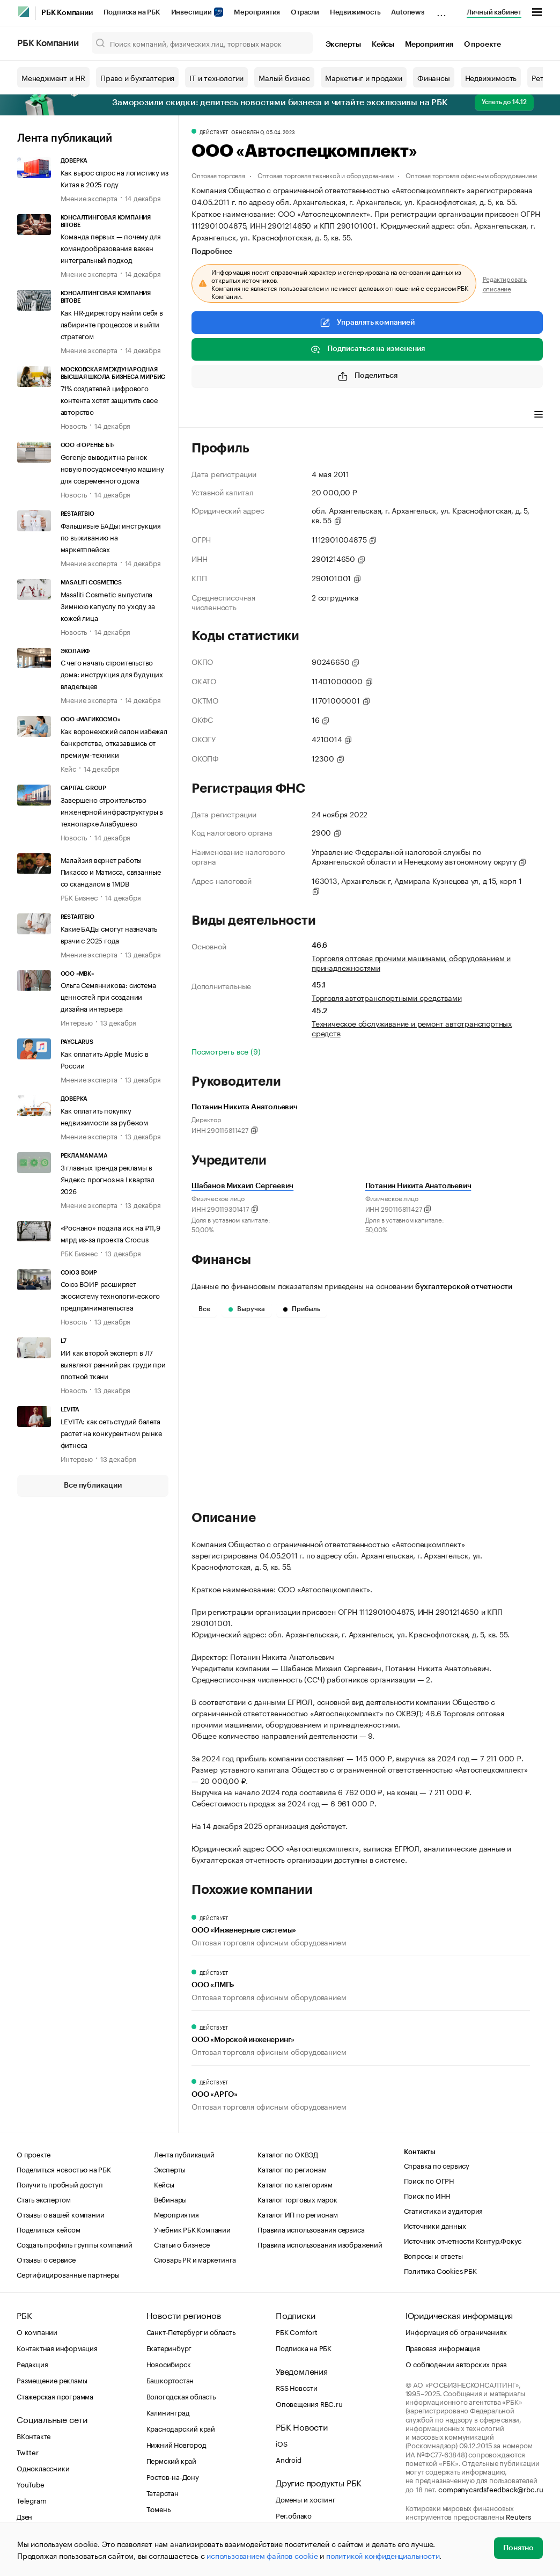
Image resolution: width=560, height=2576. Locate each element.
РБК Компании (67, 13)
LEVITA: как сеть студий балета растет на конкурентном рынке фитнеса (111, 1432)
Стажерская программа (55, 2395)
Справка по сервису (436, 2165)
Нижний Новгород (176, 2444)
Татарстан (162, 2492)
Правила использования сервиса (310, 2228)
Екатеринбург (169, 2347)
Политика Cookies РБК (440, 2270)
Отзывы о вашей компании (60, 2213)
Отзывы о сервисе (46, 2258)
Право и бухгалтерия (137, 77)
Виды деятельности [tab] (270, 415)
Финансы (433, 77)
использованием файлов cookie (262, 2555)
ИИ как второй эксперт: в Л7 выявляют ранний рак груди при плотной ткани (113, 1363)
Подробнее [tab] (211, 251)
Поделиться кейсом (48, 2228)
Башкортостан (170, 2379)
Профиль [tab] (207, 415)
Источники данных (435, 2225)
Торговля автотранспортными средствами (387, 997)
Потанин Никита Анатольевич (418, 1186)
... (441, 10)
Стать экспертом (44, 2198)
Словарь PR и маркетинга (195, 2258)
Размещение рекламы (52, 2379)
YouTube (31, 2483)
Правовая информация (443, 2347)
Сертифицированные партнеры (68, 2273)
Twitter (28, 2451)
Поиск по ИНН (427, 2195)
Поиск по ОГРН (429, 2180)
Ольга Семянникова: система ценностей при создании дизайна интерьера (108, 996)
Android (288, 2459)
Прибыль (301, 1309)
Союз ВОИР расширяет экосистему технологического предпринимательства (110, 1295)
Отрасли (305, 12)
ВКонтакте (33, 2435)
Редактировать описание (505, 283)
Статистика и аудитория (443, 2210)
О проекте (482, 44)
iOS (281, 2443)
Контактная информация (57, 2347)
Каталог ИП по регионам (297, 2213)
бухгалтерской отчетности (463, 1287)
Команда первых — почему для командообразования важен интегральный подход (111, 247)
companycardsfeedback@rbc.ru (490, 2488)
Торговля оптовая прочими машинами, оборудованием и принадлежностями (411, 962)
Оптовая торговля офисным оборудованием (471, 175)
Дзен (24, 2516)
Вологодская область (181, 2395)
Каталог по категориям (295, 2183)
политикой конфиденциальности (382, 2555)
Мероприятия (257, 12)
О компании (37, 2331)
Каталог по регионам (291, 2168)
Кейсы (383, 44)
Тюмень (158, 2508)
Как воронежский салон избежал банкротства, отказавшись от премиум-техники (114, 742)
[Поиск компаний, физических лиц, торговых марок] (202, 43)
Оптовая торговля (218, 175)
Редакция (32, 2363)
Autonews (407, 12)
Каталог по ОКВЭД (287, 2153)
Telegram (31, 2499)
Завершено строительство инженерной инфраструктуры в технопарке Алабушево (112, 811)
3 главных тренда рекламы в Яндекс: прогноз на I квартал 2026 (107, 1178)
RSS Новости (297, 2387)
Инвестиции (197, 12)
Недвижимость (355, 12)
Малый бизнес (284, 77)
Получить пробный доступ (59, 2183)
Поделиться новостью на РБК (64, 2168)
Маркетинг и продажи (363, 77)
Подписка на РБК (132, 12)
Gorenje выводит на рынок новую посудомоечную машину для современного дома (112, 468)
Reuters (518, 2516)
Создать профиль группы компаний (74, 2243)
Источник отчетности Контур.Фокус (463, 2240)
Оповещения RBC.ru (309, 2403)
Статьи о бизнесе (182, 2243)
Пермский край (171, 2460)
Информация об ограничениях (456, 2331)
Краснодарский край (180, 2428)
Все (204, 1309)
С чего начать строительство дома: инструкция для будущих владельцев (112, 673)
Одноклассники (43, 2467)
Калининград (168, 2411)
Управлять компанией (367, 322)
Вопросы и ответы (433, 2255)
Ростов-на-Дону (172, 2476)
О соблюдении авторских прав (456, 2363)
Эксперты (343, 44)
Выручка (247, 1309)
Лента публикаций (64, 138)
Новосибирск (168, 2363)
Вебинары (170, 2198)
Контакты (420, 2151)
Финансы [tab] (333, 415)
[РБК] (23, 11)
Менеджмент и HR (53, 77)
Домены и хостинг (306, 2498)
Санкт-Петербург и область (190, 2331)
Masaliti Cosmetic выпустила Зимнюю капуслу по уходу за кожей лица (108, 605)
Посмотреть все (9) (225, 1051)
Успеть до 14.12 (504, 102)
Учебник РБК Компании (192, 2228)
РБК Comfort (297, 2331)
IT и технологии (216, 77)
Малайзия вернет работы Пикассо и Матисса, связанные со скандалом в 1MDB (111, 871)
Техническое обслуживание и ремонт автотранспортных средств (412, 1027)
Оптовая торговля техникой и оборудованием (325, 175)
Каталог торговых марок (297, 2198)
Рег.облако (294, 2514)
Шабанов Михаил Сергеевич (242, 1186)
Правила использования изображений (319, 2243)
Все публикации (92, 1485)
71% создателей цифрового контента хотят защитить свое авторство (109, 399)
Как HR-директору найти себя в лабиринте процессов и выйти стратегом (112, 323)
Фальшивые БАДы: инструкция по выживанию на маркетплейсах (111, 536)
